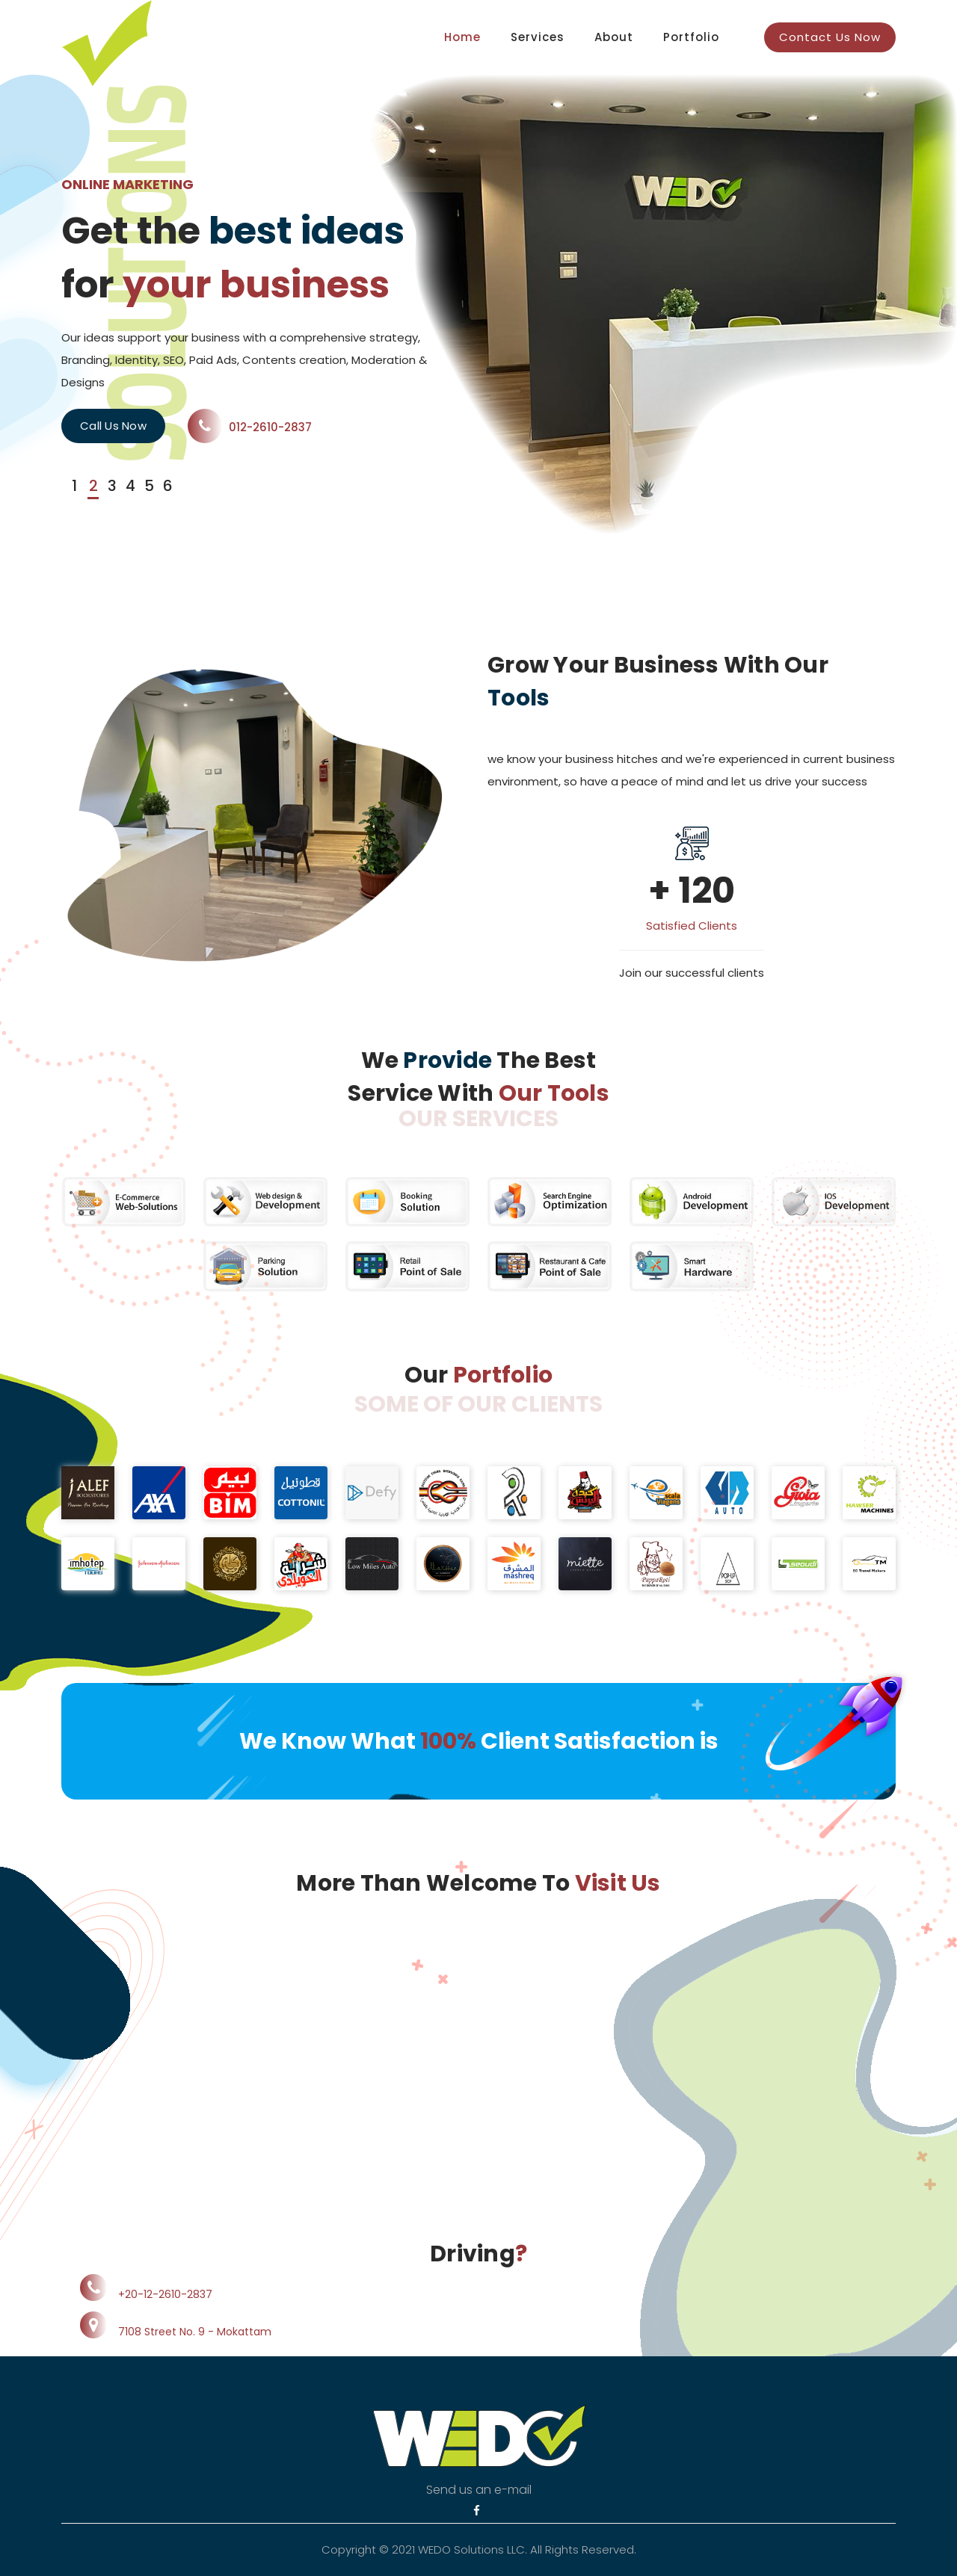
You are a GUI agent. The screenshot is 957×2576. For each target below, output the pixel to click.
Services (537, 37)
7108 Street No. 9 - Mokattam (194, 2331)
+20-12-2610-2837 (165, 2294)
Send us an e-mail (479, 2489)
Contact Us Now (830, 37)
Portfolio (691, 37)
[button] (70, 487)
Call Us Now (113, 425)
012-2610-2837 (250, 427)
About (613, 37)
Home (462, 37)
